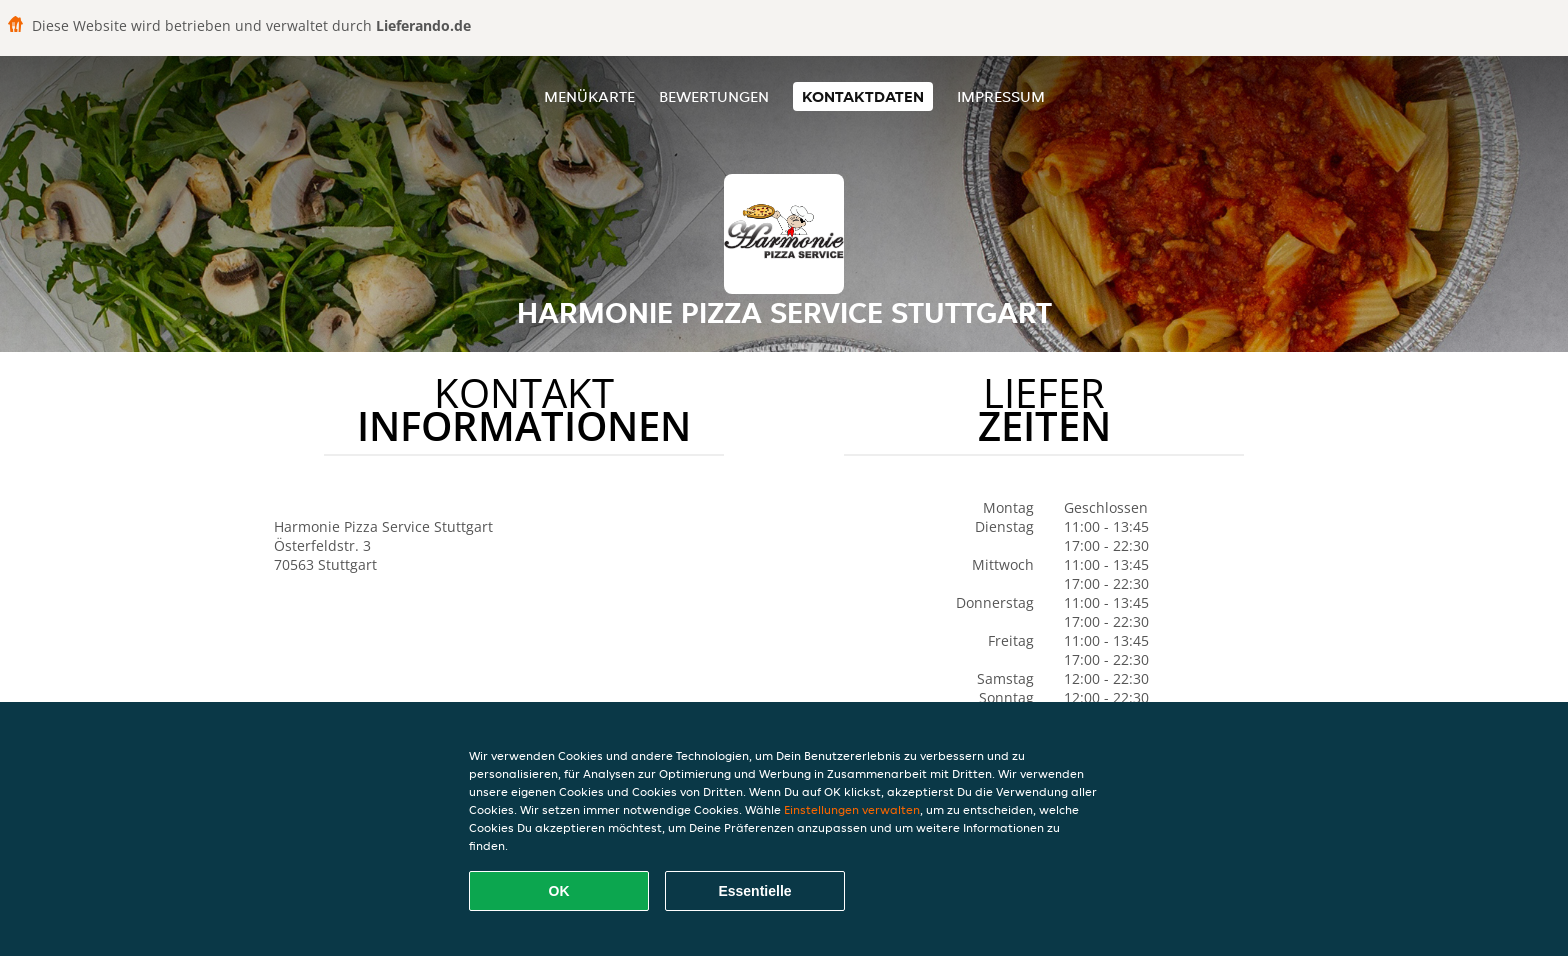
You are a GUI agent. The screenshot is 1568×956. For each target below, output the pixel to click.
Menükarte (589, 96)
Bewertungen (714, 96)
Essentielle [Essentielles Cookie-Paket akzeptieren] (754, 891)
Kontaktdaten (863, 96)
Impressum (1001, 96)
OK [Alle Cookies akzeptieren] (559, 891)
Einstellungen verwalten (852, 809)
